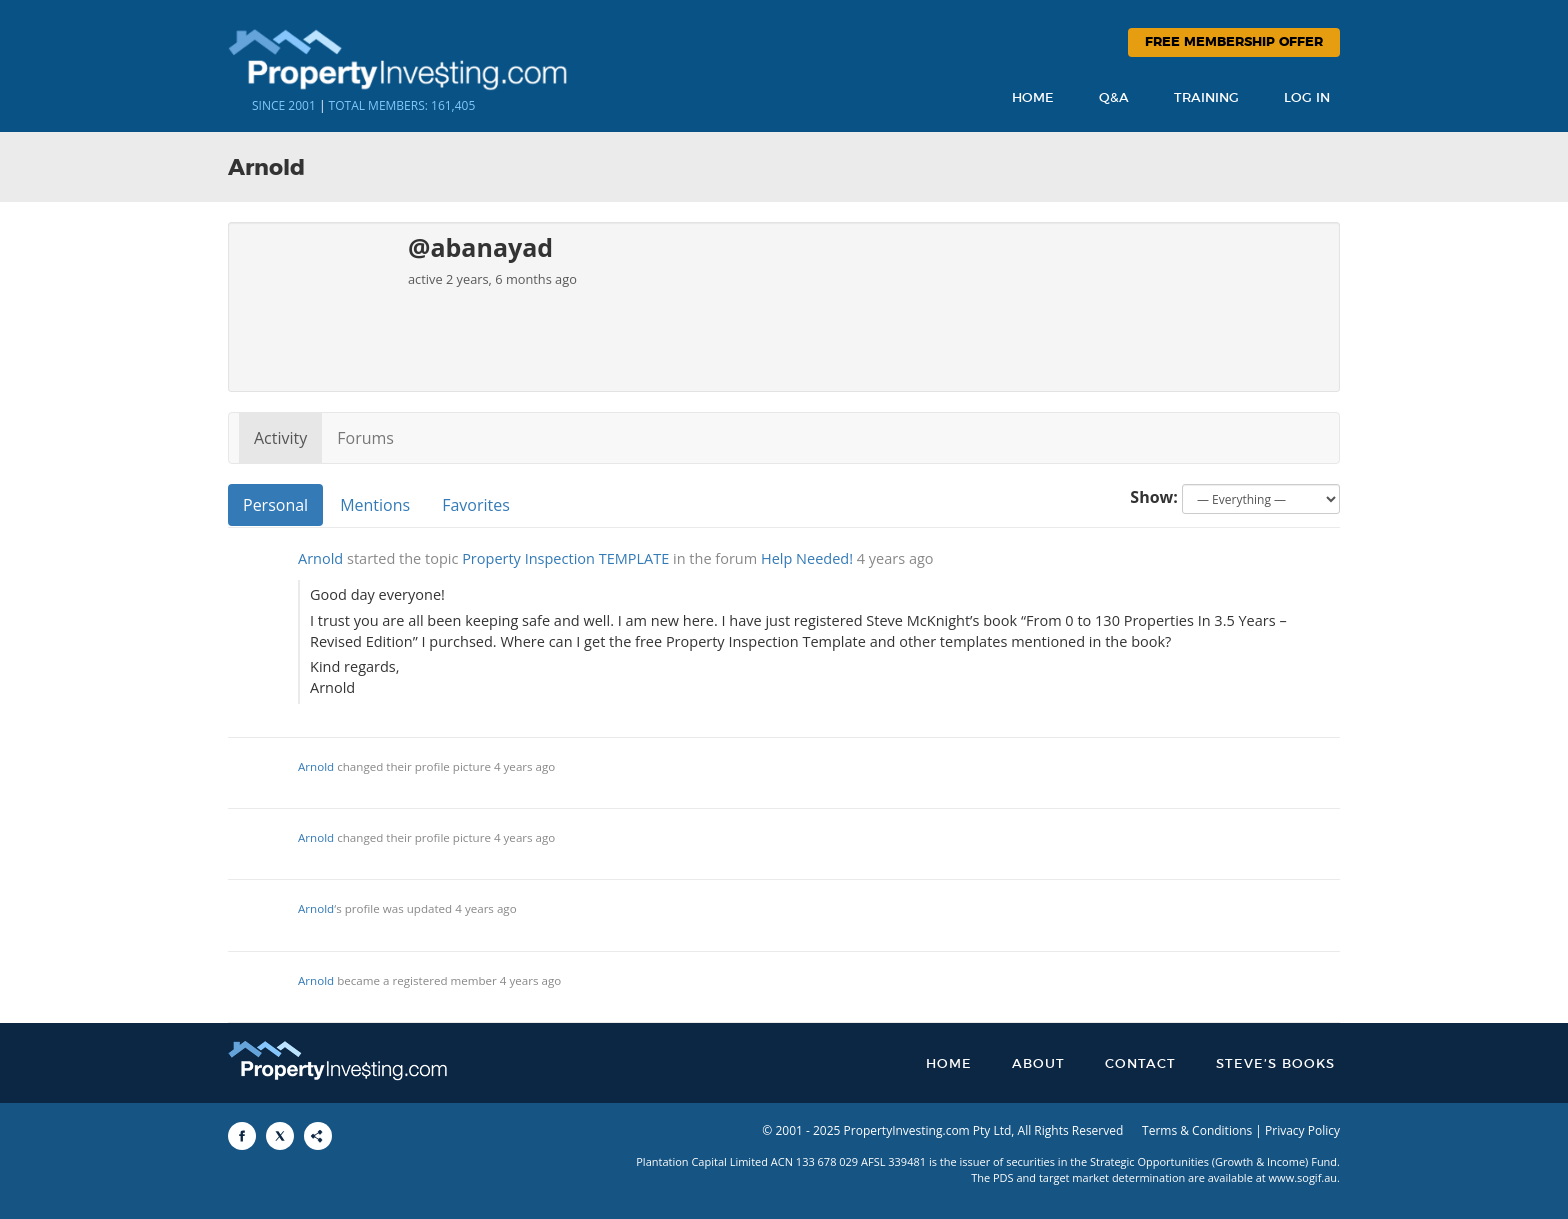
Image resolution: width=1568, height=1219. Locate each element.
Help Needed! (807, 558)
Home (1033, 98)
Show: (1154, 497)
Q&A (1114, 98)
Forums (365, 438)
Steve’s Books (1275, 1064)
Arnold (320, 558)
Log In (1307, 98)
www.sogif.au (1303, 1177)
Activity (280, 438)
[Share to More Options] (318, 1136)
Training (1206, 98)
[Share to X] (280, 1136)
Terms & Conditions (1197, 1130)
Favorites (476, 505)
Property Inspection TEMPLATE (565, 558)
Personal (275, 505)
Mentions (375, 505)
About (1038, 1064)
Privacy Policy (1302, 1130)
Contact (1140, 1064)
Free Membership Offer (1234, 42)
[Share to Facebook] (242, 1136)
